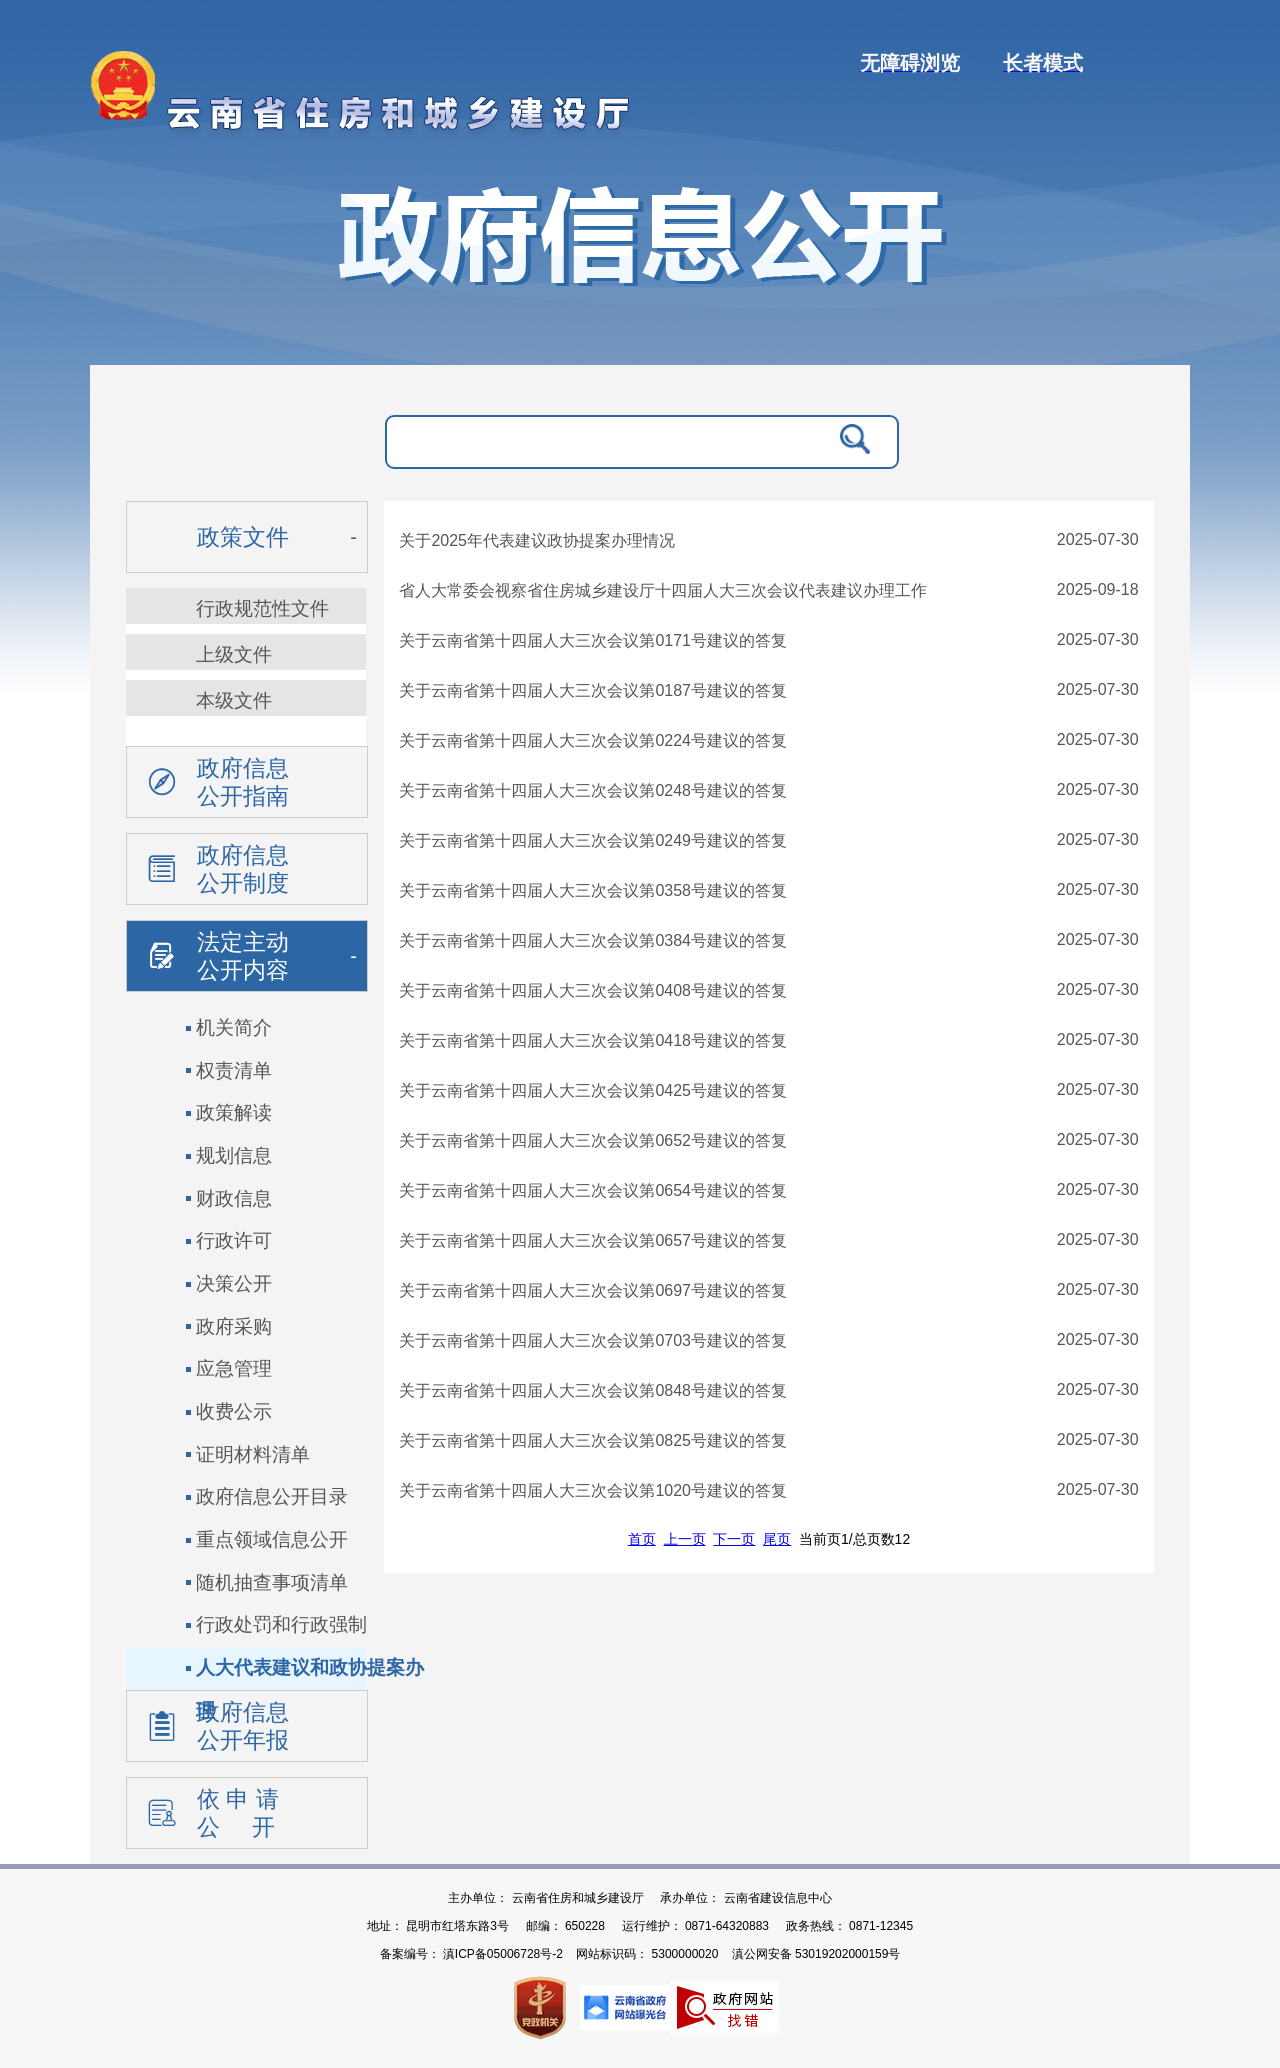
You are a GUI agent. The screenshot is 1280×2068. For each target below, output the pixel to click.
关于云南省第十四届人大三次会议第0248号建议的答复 (593, 790)
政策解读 (234, 1112)
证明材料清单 (253, 1454)
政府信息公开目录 (272, 1496)
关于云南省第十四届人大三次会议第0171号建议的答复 (593, 640)
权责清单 (234, 1070)
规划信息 (234, 1155)
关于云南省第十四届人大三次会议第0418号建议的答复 (593, 1040)
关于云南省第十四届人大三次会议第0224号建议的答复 (593, 740)
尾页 (777, 1539)
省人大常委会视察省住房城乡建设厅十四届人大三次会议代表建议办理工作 (663, 590)
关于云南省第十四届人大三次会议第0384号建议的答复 (593, 940)
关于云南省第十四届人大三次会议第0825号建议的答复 (593, 1440)
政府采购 (234, 1326)
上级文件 (234, 654)
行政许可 (234, 1240)
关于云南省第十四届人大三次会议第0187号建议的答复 (593, 690)
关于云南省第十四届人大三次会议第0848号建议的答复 (593, 1390)
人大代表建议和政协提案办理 (310, 1673)
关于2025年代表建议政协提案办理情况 (537, 540)
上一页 (685, 1539)
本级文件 (234, 700)
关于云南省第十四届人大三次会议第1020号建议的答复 (593, 1490)
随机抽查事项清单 (272, 1582)
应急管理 (234, 1368)
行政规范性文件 (262, 608)
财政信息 (234, 1198)
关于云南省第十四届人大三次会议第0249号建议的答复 (593, 840)
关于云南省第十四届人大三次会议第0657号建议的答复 (593, 1240)
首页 (642, 1539)
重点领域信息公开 (272, 1539)
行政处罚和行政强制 (281, 1624)
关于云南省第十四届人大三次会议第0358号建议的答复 (593, 890)
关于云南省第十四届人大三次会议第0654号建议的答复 (593, 1190)
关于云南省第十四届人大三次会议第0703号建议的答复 (593, 1340)
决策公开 (234, 1283)
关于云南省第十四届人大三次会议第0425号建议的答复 (593, 1090)
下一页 (734, 1539)
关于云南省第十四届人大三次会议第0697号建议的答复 (593, 1290)
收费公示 (234, 1411)
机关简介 (234, 1027)
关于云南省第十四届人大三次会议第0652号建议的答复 (593, 1140)
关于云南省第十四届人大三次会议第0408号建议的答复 (593, 990)
